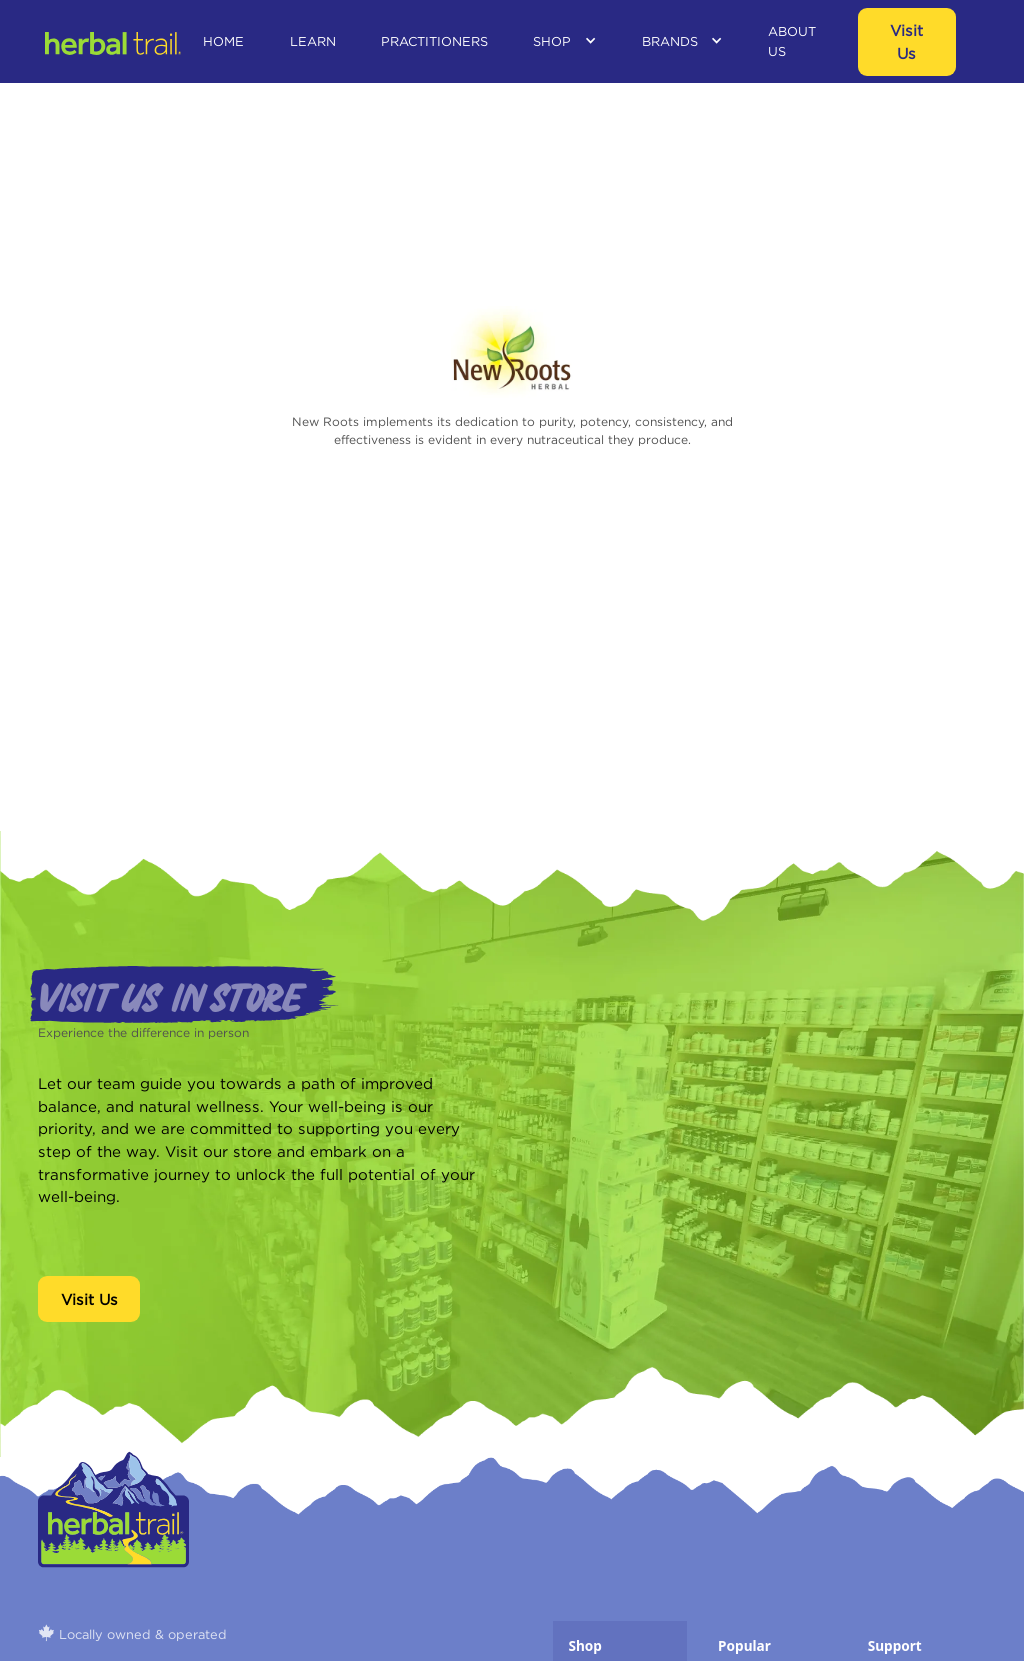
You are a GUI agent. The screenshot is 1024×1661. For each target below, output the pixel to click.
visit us (906, 41)
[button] (564, 41)
